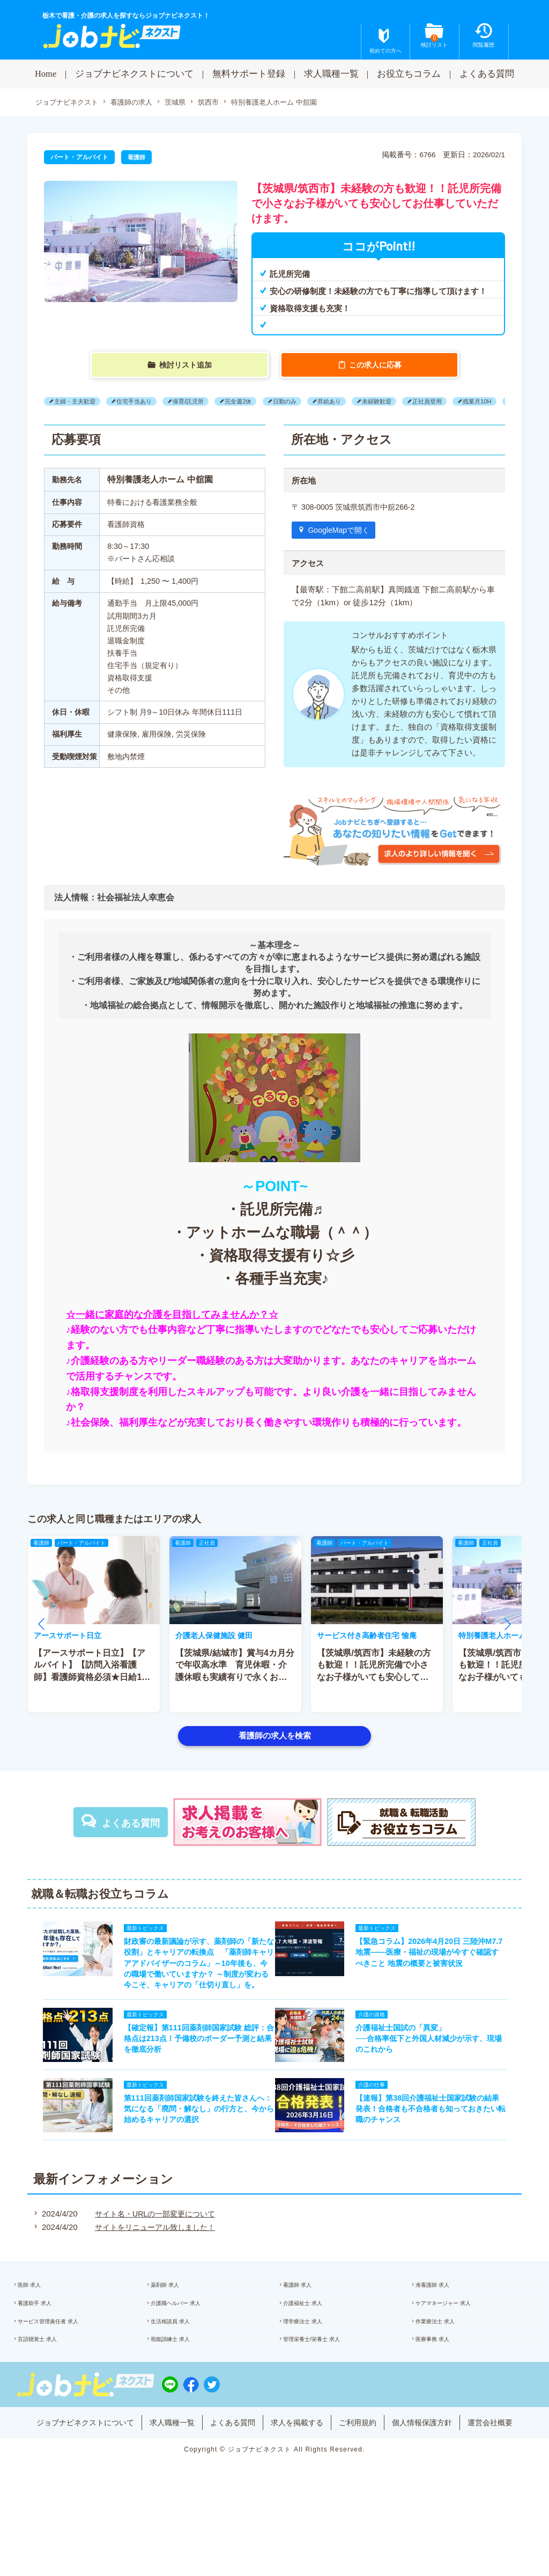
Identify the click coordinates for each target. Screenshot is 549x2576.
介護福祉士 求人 (316, 2349)
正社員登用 (459, 402)
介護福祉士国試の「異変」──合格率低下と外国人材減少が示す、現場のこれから (437, 2065)
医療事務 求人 (446, 2394)
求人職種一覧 (331, 74)
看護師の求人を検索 (275, 1737)
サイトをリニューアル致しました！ (152, 2266)
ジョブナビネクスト (69, 103)
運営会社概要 (505, 2482)
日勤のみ (305, 402)
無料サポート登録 (248, 74)
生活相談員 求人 (184, 2371)
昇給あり (353, 402)
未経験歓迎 (405, 402)
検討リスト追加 (186, 365)
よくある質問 (486, 74)
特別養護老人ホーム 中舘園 (290, 103)
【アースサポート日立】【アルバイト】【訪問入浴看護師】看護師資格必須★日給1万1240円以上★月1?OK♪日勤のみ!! (92, 1678)
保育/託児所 (201, 402)
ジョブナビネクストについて (134, 74)
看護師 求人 (310, 2326)
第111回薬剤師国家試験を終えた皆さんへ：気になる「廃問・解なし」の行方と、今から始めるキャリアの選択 (191, 2144)
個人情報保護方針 (432, 2482)
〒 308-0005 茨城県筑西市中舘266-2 (357, 506)
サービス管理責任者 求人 (64, 2371)
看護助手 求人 (48, 2349)
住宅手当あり (142, 402)
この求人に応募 (376, 365)
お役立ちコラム (409, 74)
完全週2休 (255, 402)
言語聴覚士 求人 (51, 2394)
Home (45, 74)
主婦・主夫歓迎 (77, 402)
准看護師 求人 (446, 2326)
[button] (41, 1626)
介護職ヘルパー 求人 (190, 2349)
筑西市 (220, 103)
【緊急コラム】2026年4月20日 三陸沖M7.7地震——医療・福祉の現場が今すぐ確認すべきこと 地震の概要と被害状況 (437, 1958)
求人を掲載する (299, 2482)
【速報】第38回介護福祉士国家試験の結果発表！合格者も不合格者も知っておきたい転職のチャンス (436, 2144)
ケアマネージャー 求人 (459, 2349)
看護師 (137, 158)
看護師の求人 (138, 103)
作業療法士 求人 (449, 2371)
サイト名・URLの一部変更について (152, 2252)
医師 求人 (42, 2326)
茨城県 (185, 103)
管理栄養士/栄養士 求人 (327, 2394)
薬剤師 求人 (178, 2326)
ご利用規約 (364, 2482)
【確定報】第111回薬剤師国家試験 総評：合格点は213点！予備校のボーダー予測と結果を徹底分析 (191, 2065)
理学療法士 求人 (316, 2371)
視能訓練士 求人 (184, 2394)
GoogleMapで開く (342, 530)
